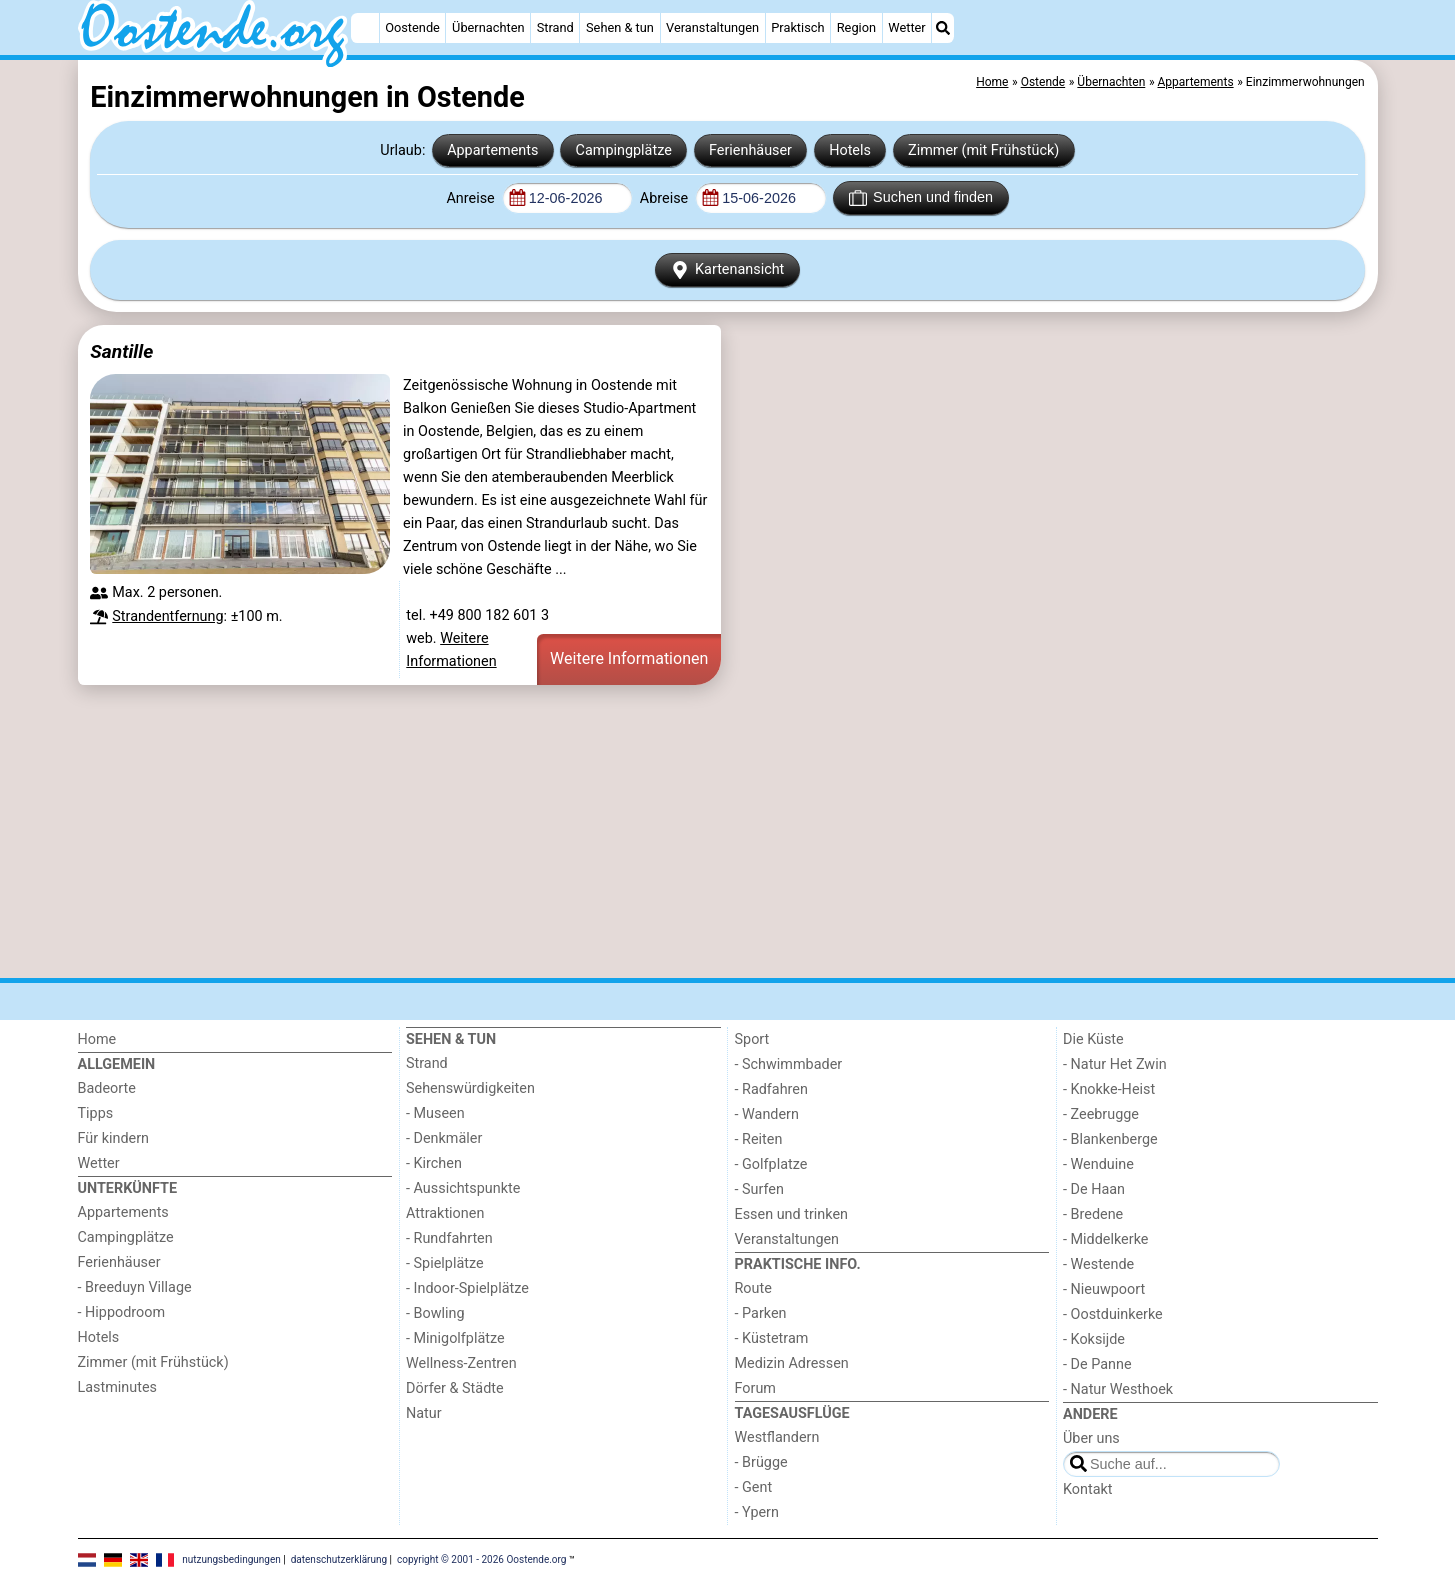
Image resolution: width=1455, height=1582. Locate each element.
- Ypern (757, 1512)
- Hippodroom (122, 1312)
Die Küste (1093, 1039)
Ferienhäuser (750, 150)
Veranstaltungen (712, 27)
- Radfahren (771, 1089)
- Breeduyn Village (135, 1287)
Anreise (472, 198)
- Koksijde (1094, 1339)
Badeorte (107, 1088)
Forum (755, 1388)
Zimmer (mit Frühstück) (983, 150)
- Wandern (767, 1114)
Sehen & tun (620, 27)
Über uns (1091, 1438)
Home (97, 1039)
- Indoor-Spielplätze (467, 1288)
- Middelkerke (1105, 1239)
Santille (121, 351)
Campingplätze (624, 150)
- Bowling (435, 1313)
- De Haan (1094, 1189)
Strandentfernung (167, 616)
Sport (752, 1039)
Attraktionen (445, 1213)
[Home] (365, 28)
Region (856, 27)
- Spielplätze (445, 1263)
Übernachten (488, 27)
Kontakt (1088, 1489)
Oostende (412, 27)
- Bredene (1093, 1214)
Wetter (906, 27)
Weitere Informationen (629, 658)
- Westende (1098, 1264)
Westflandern (777, 1437)
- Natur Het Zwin (1115, 1064)
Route (753, 1288)
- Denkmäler (444, 1138)
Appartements (492, 150)
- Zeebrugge (1101, 1114)
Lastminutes (117, 1387)
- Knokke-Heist (1109, 1089)
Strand (555, 27)
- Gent (754, 1487)
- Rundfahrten (449, 1238)
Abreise (666, 198)
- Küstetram (772, 1338)
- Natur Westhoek (1118, 1389)
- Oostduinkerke (1113, 1314)
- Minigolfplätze (455, 1338)
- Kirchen (434, 1163)
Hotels (850, 150)
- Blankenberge (1110, 1139)
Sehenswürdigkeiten (470, 1088)
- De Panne (1097, 1364)
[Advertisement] (678, 831)
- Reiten (759, 1139)
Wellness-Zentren (461, 1363)
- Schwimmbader (789, 1064)
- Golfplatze (771, 1164)
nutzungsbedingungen (231, 1559)
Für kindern (114, 1138)
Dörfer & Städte (455, 1388)
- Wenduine (1098, 1164)
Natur (424, 1413)
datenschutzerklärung (339, 1559)
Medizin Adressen (792, 1363)
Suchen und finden (921, 198)
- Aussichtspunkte (463, 1188)
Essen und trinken (792, 1214)
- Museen (435, 1113)
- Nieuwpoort (1104, 1289)
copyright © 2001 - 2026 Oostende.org (481, 1559)
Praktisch (797, 27)
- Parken (761, 1313)
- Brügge (761, 1462)
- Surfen (759, 1189)
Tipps (96, 1113)
